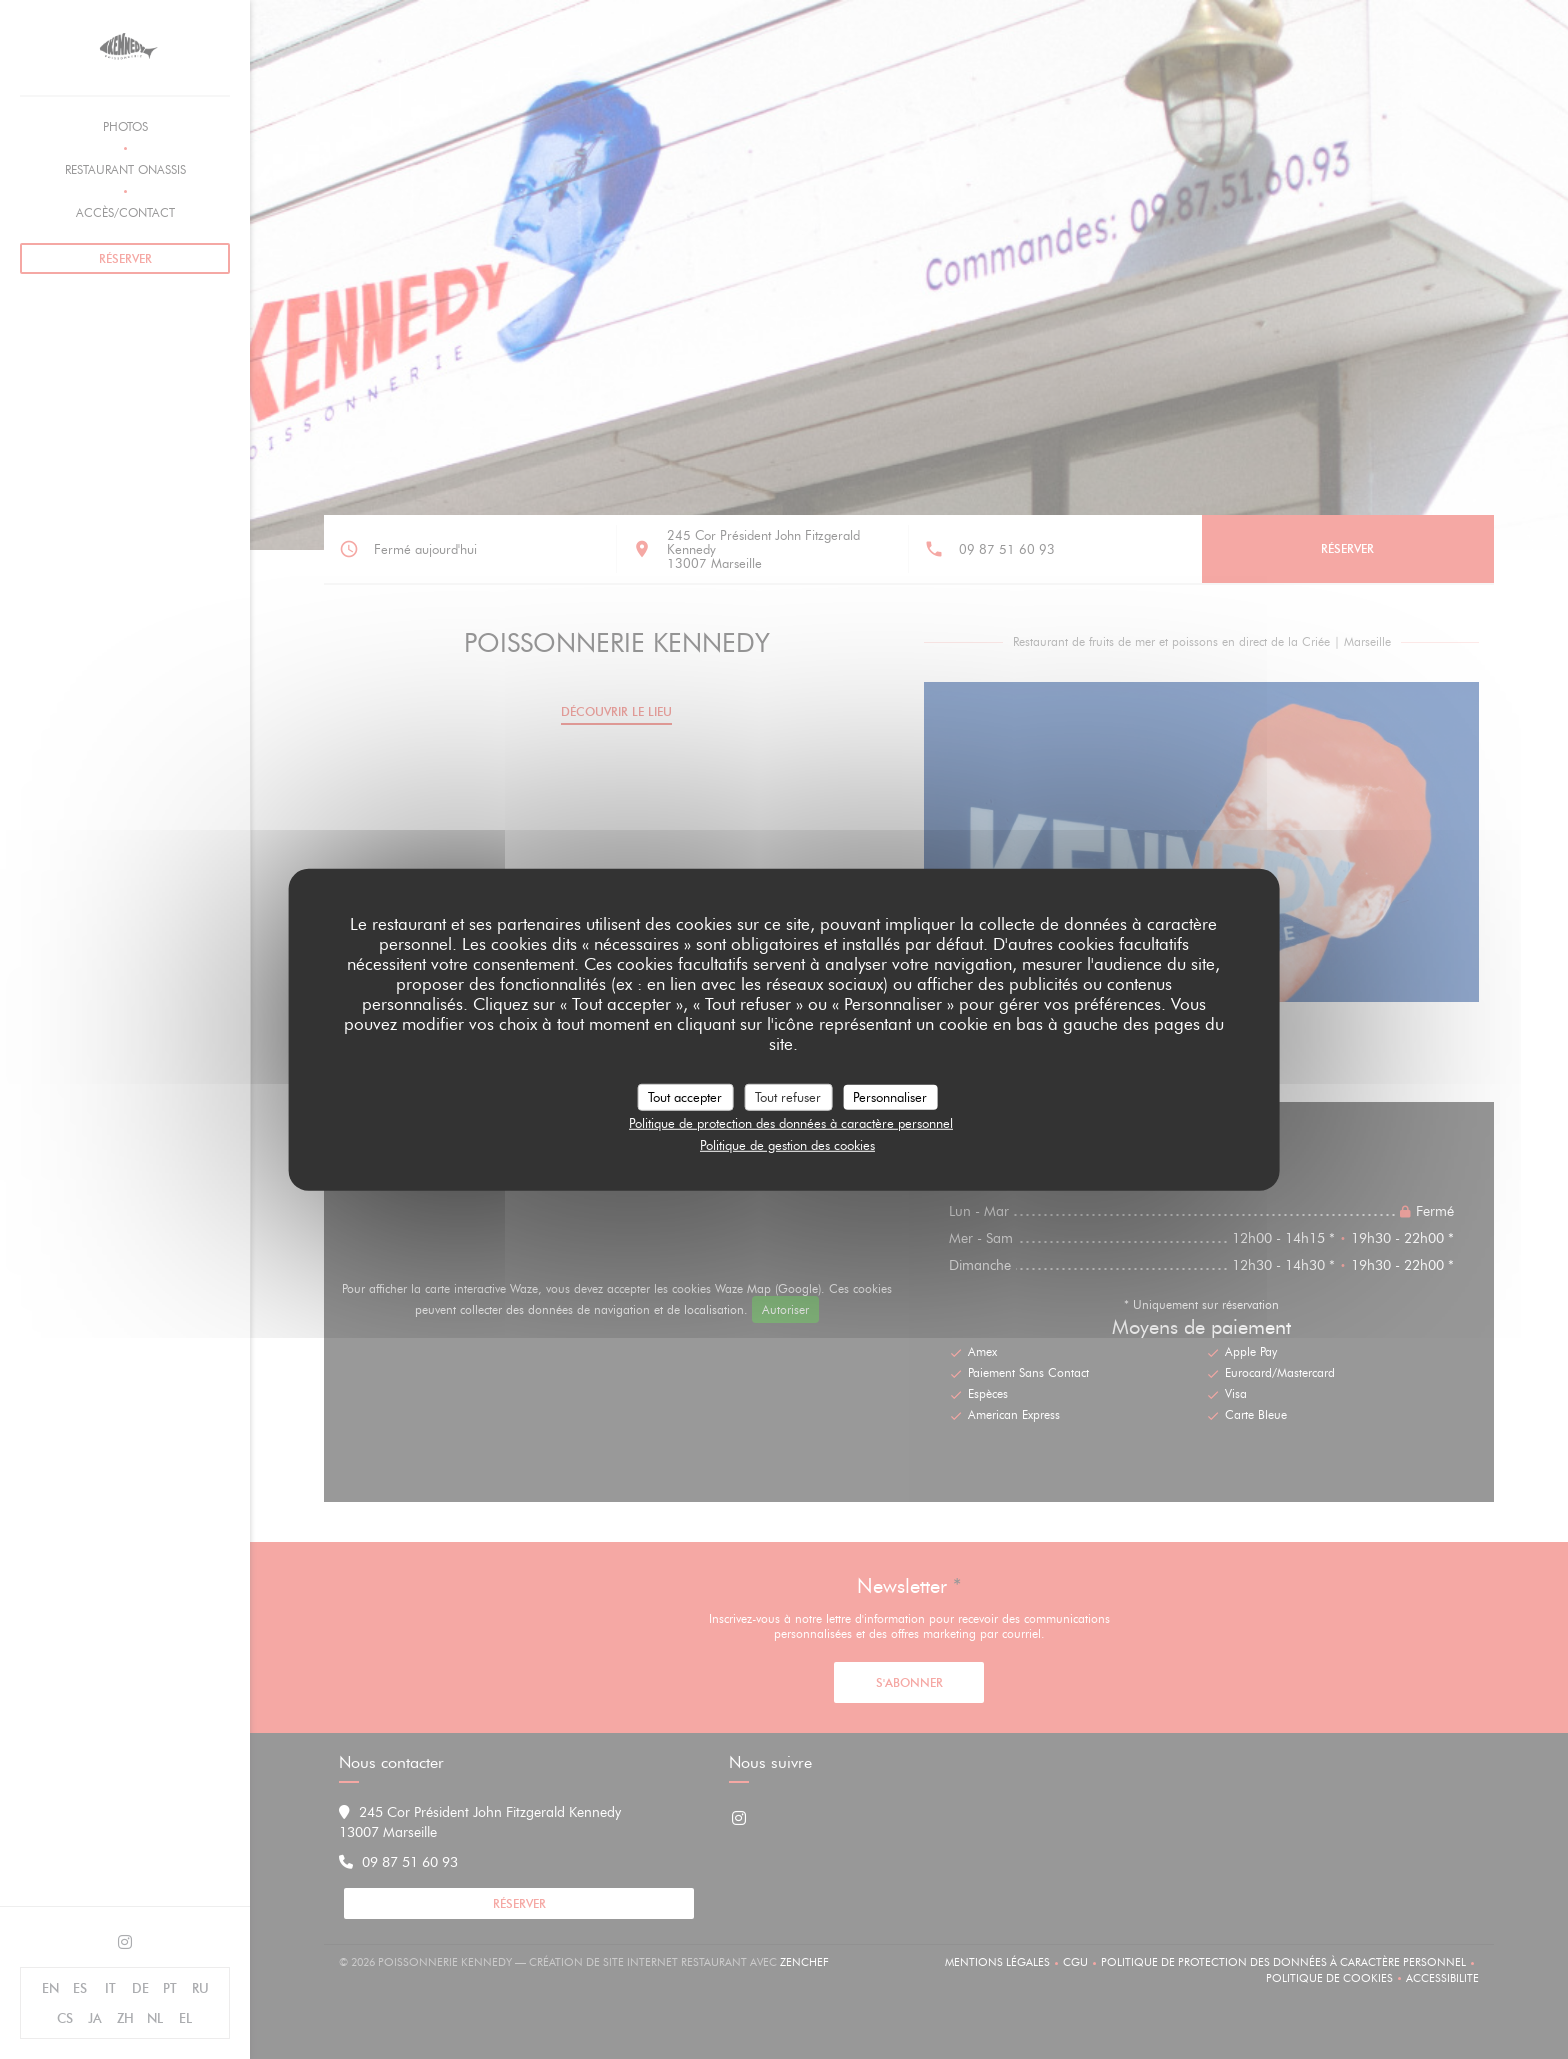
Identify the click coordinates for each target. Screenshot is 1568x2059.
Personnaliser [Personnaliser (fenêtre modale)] (890, 1096)
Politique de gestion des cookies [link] (787, 1144)
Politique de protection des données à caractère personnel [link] (791, 1123)
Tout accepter (685, 1096)
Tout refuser (788, 1096)
